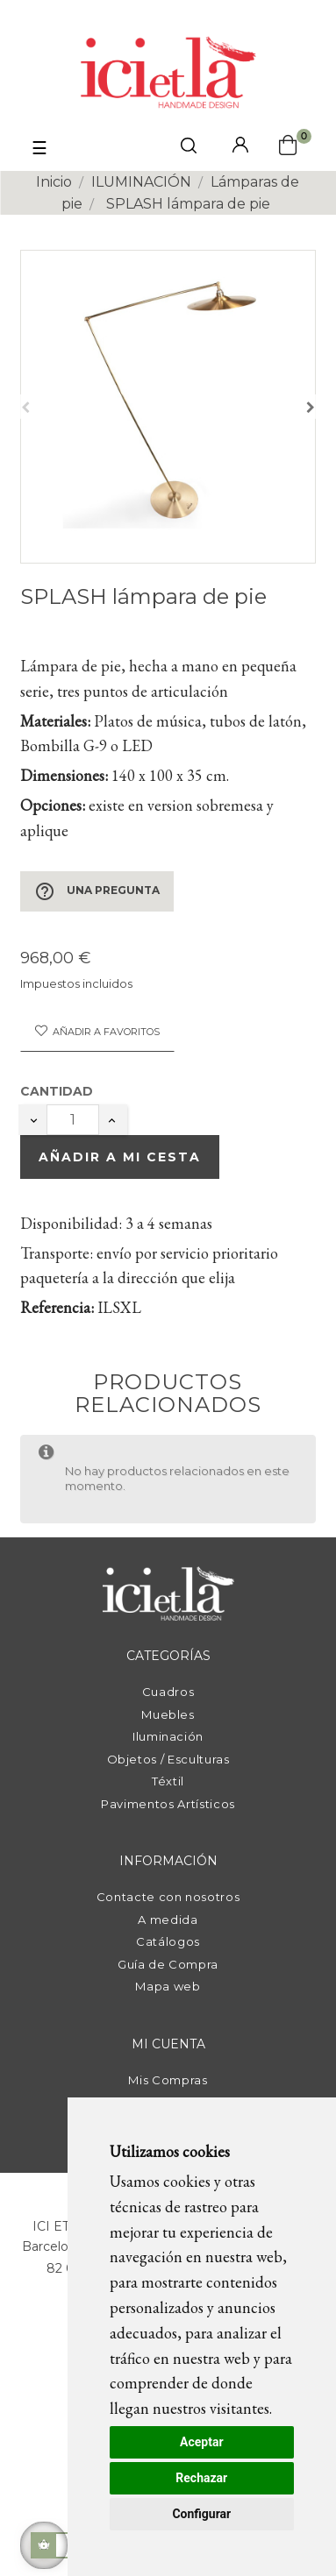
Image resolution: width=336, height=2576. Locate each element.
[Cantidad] (72, 1119)
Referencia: (57, 1307)
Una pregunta (97, 891)
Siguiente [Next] (310, 407)
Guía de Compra (168, 1964)
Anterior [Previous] (25, 407)
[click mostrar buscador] (189, 148)
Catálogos (168, 1941)
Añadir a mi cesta (120, 1157)
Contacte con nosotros (168, 1897)
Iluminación (168, 1736)
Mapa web (167, 1986)
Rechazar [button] (201, 2478)
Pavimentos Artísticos (168, 1804)
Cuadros (168, 1692)
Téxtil (168, 1781)
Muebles (168, 1714)
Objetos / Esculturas (168, 1759)
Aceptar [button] (202, 2442)
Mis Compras (167, 2080)
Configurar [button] (201, 2514)
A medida (167, 1919)
